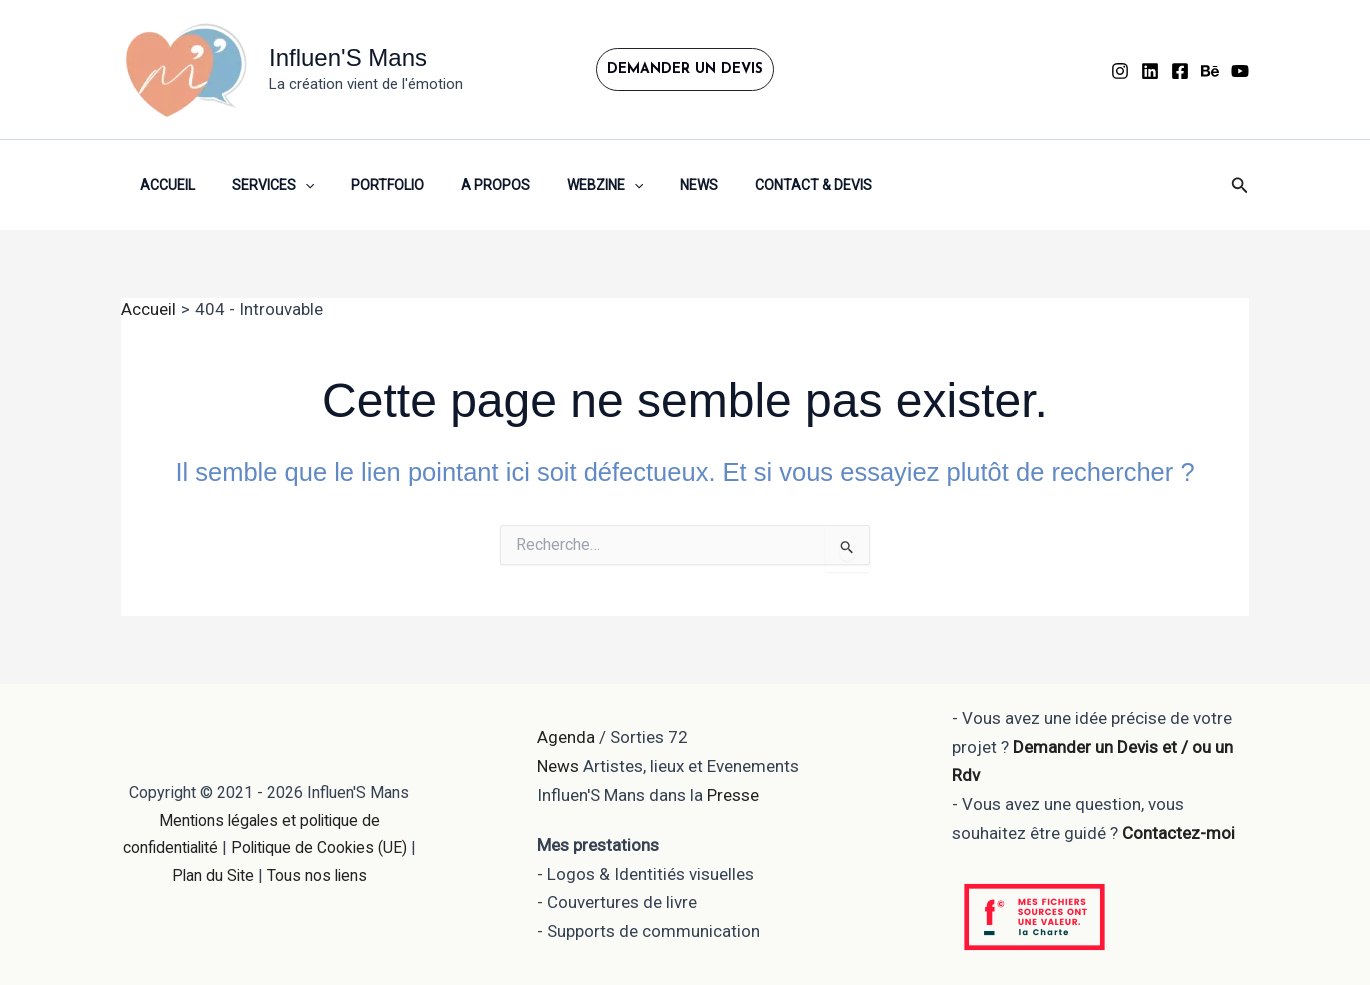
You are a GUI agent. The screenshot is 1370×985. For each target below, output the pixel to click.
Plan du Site (216, 875)
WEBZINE (564, 185)
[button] (685, 69)
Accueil (162, 185)
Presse (733, 795)
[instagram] (1120, 71)
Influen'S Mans (348, 57)
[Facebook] (1180, 71)
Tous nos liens (322, 875)
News (650, 185)
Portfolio (364, 185)
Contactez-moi (1178, 833)
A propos (463, 185)
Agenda (566, 737)
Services (259, 185)
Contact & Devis (755, 185)
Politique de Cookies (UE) (325, 847)
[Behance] (1210, 71)
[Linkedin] (1150, 71)
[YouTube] (1240, 71)
